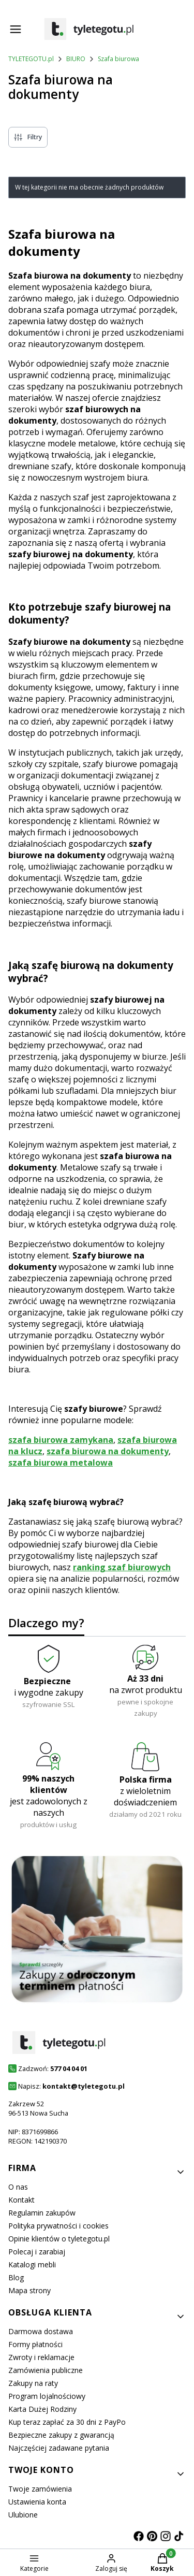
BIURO (75, 58)
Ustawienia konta (37, 2502)
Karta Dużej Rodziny (42, 2409)
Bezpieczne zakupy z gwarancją (61, 2435)
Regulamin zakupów (42, 2213)
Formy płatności (35, 2344)
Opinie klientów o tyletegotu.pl (59, 2239)
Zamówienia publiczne (45, 2370)
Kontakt (21, 2200)
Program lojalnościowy (46, 2396)
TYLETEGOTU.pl (31, 58)
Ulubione (23, 2515)
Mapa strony (29, 2290)
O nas (18, 2187)
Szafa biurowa (118, 58)
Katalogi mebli (32, 2264)
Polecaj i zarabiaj (36, 2251)
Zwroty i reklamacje (41, 2357)
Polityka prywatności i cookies (58, 2226)
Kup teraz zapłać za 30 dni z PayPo (67, 2422)
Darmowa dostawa (40, 2331)
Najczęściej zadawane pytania (58, 2448)
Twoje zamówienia (40, 2489)
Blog (16, 2277)
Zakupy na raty (33, 2383)
